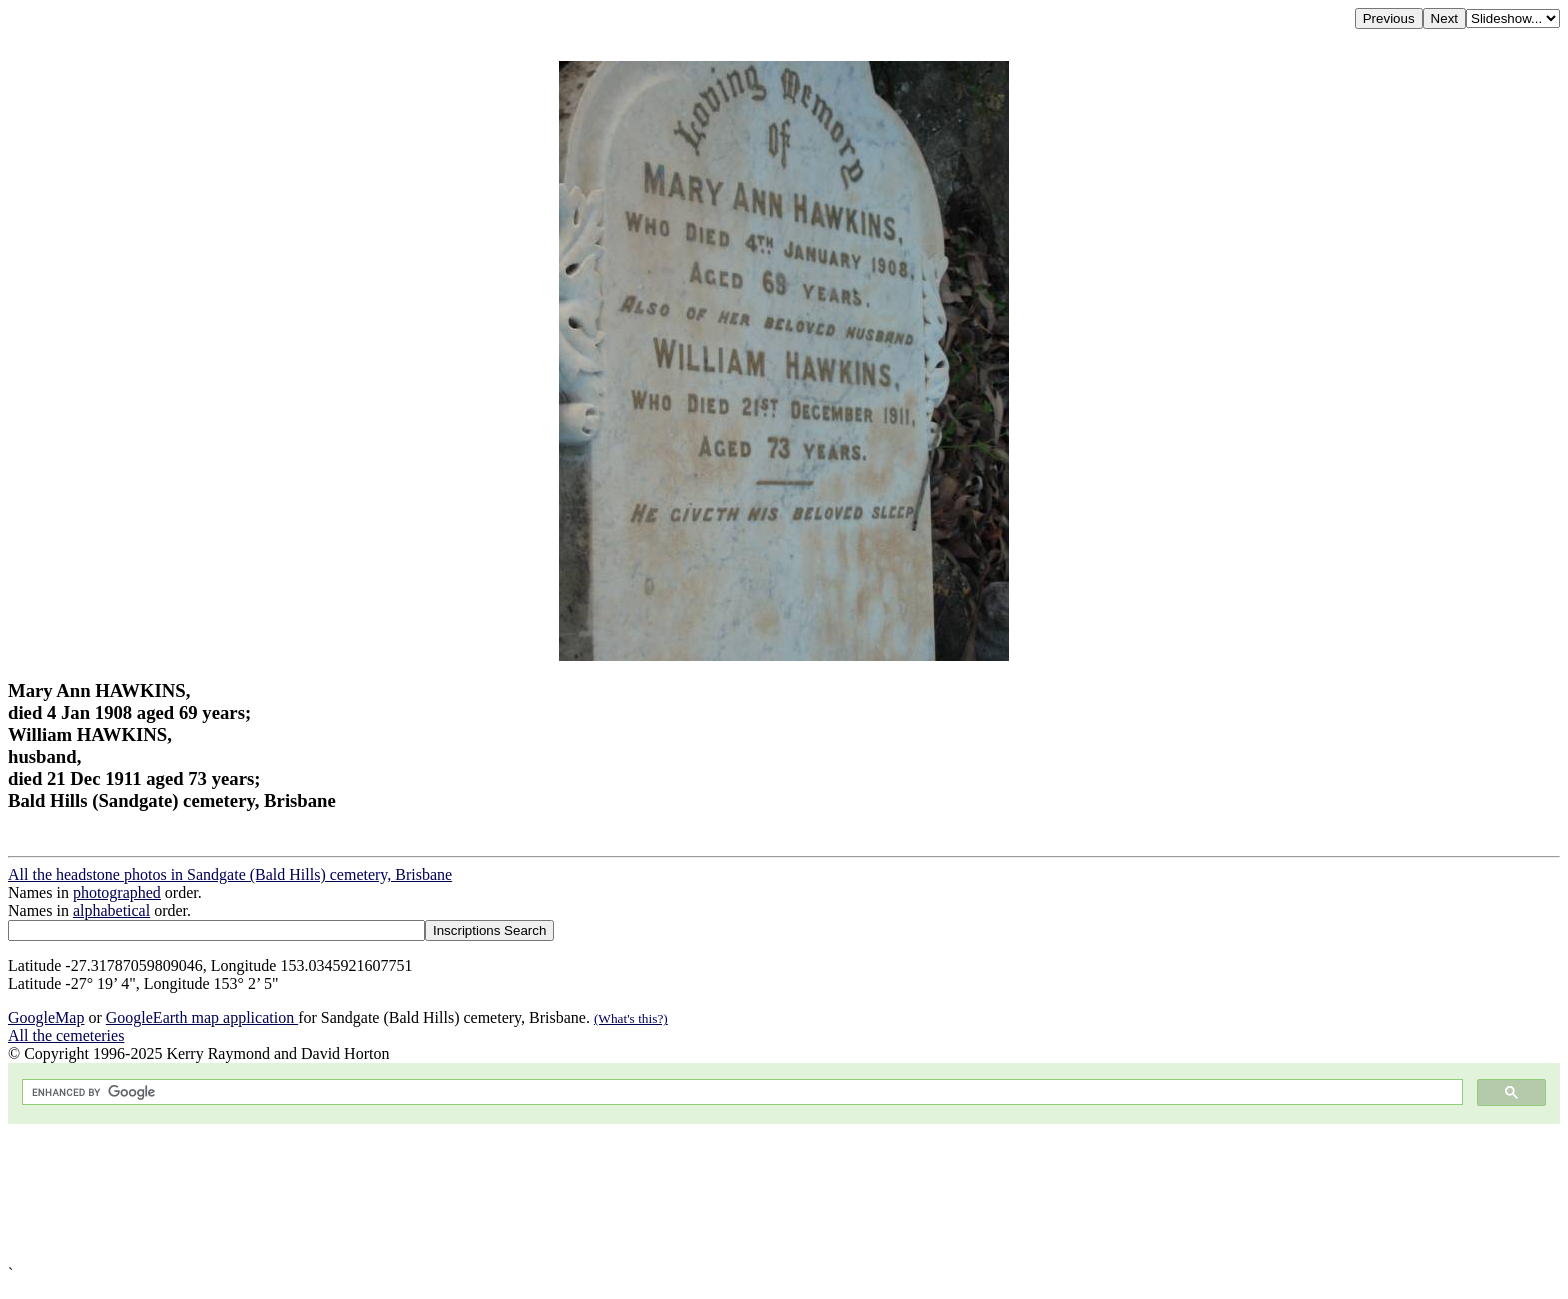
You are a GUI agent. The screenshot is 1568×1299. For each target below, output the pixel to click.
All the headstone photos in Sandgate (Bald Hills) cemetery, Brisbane (230, 874)
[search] (740, 1092)
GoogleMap (46, 1017)
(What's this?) (631, 1018)
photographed (117, 892)
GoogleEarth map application (202, 1017)
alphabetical (111, 910)
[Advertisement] (608, 1194)
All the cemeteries (66, 1035)
